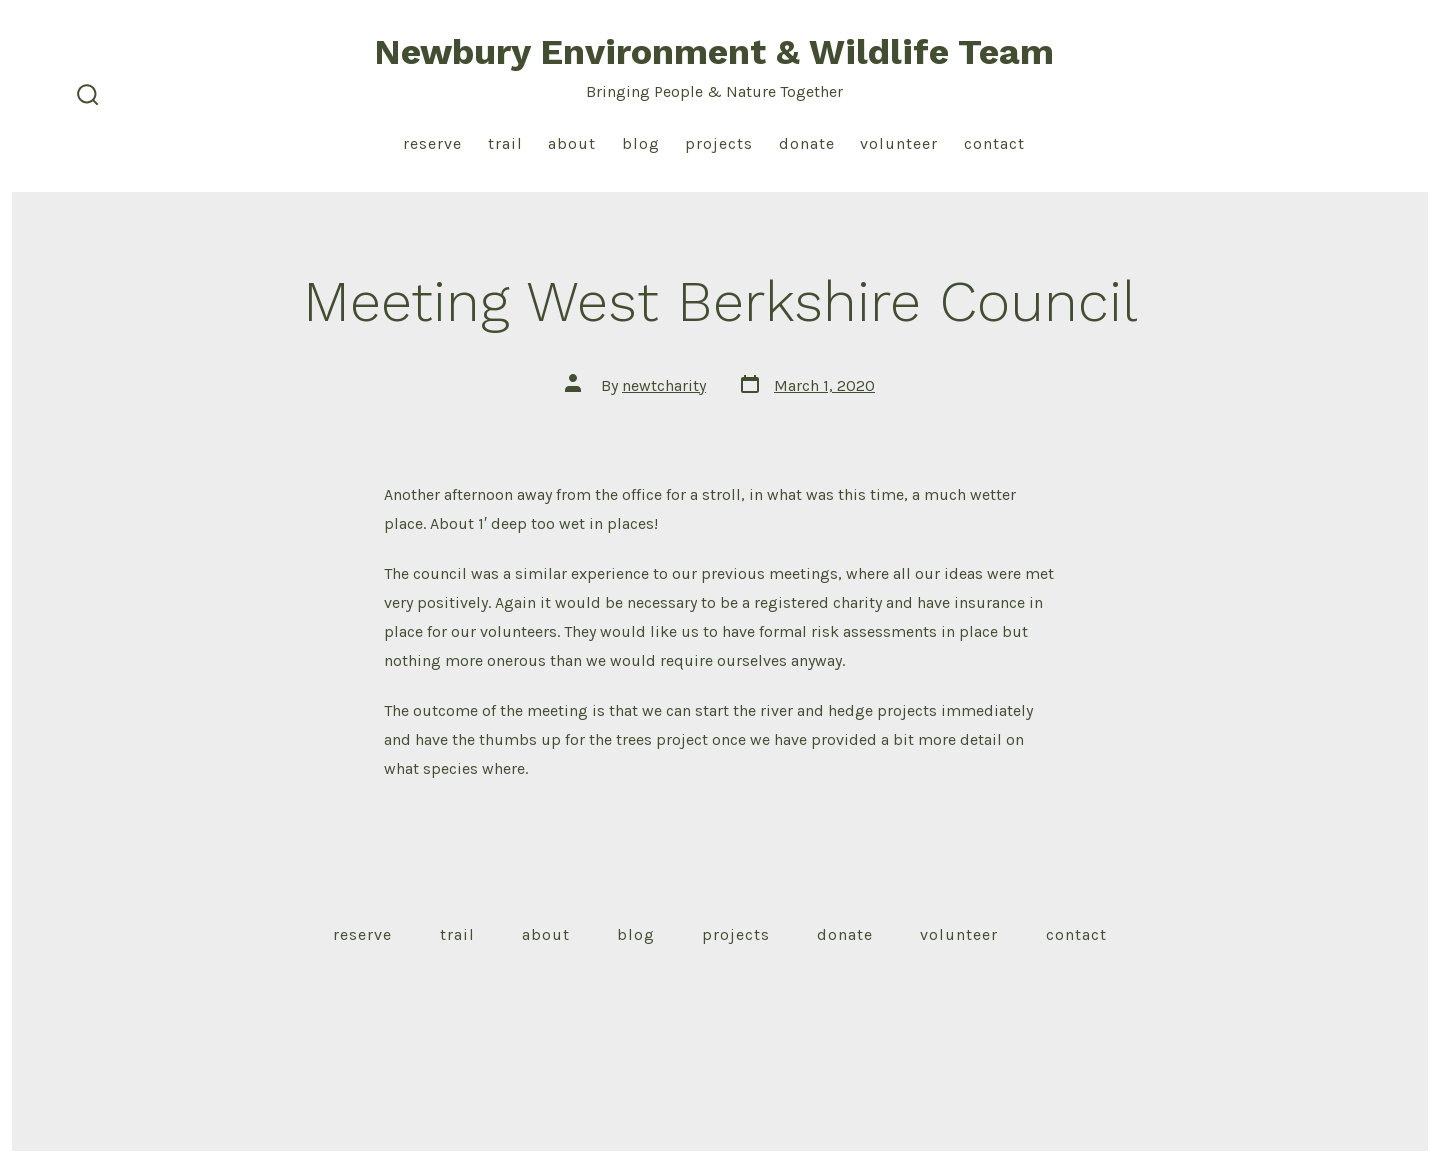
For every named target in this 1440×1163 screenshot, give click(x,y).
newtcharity (664, 385)
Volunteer (899, 143)
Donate (807, 143)
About (572, 143)
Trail (505, 143)
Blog (641, 143)
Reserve (432, 143)
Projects (719, 143)
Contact (994, 143)
